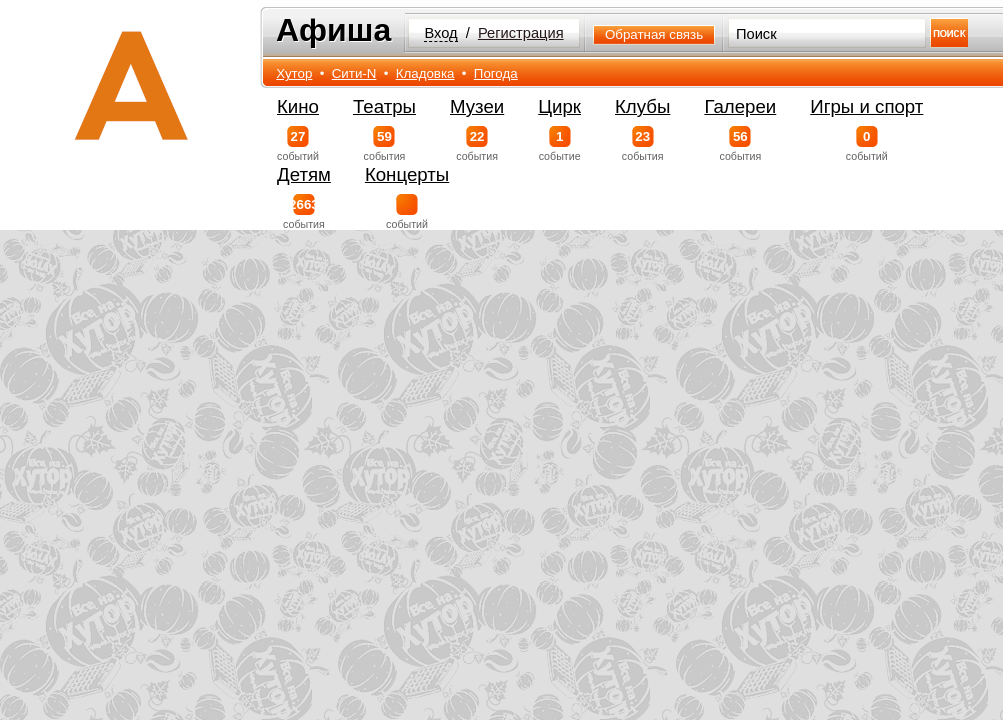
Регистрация (521, 33)
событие (559, 144)
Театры (384, 106)
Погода (496, 73)
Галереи (740, 106)
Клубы (642, 106)
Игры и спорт (866, 106)
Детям (304, 174)
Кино (298, 106)
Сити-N (354, 73)
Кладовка (425, 73)
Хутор (294, 73)
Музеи (477, 106)
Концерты (407, 174)
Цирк (559, 106)
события (384, 144)
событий (298, 144)
